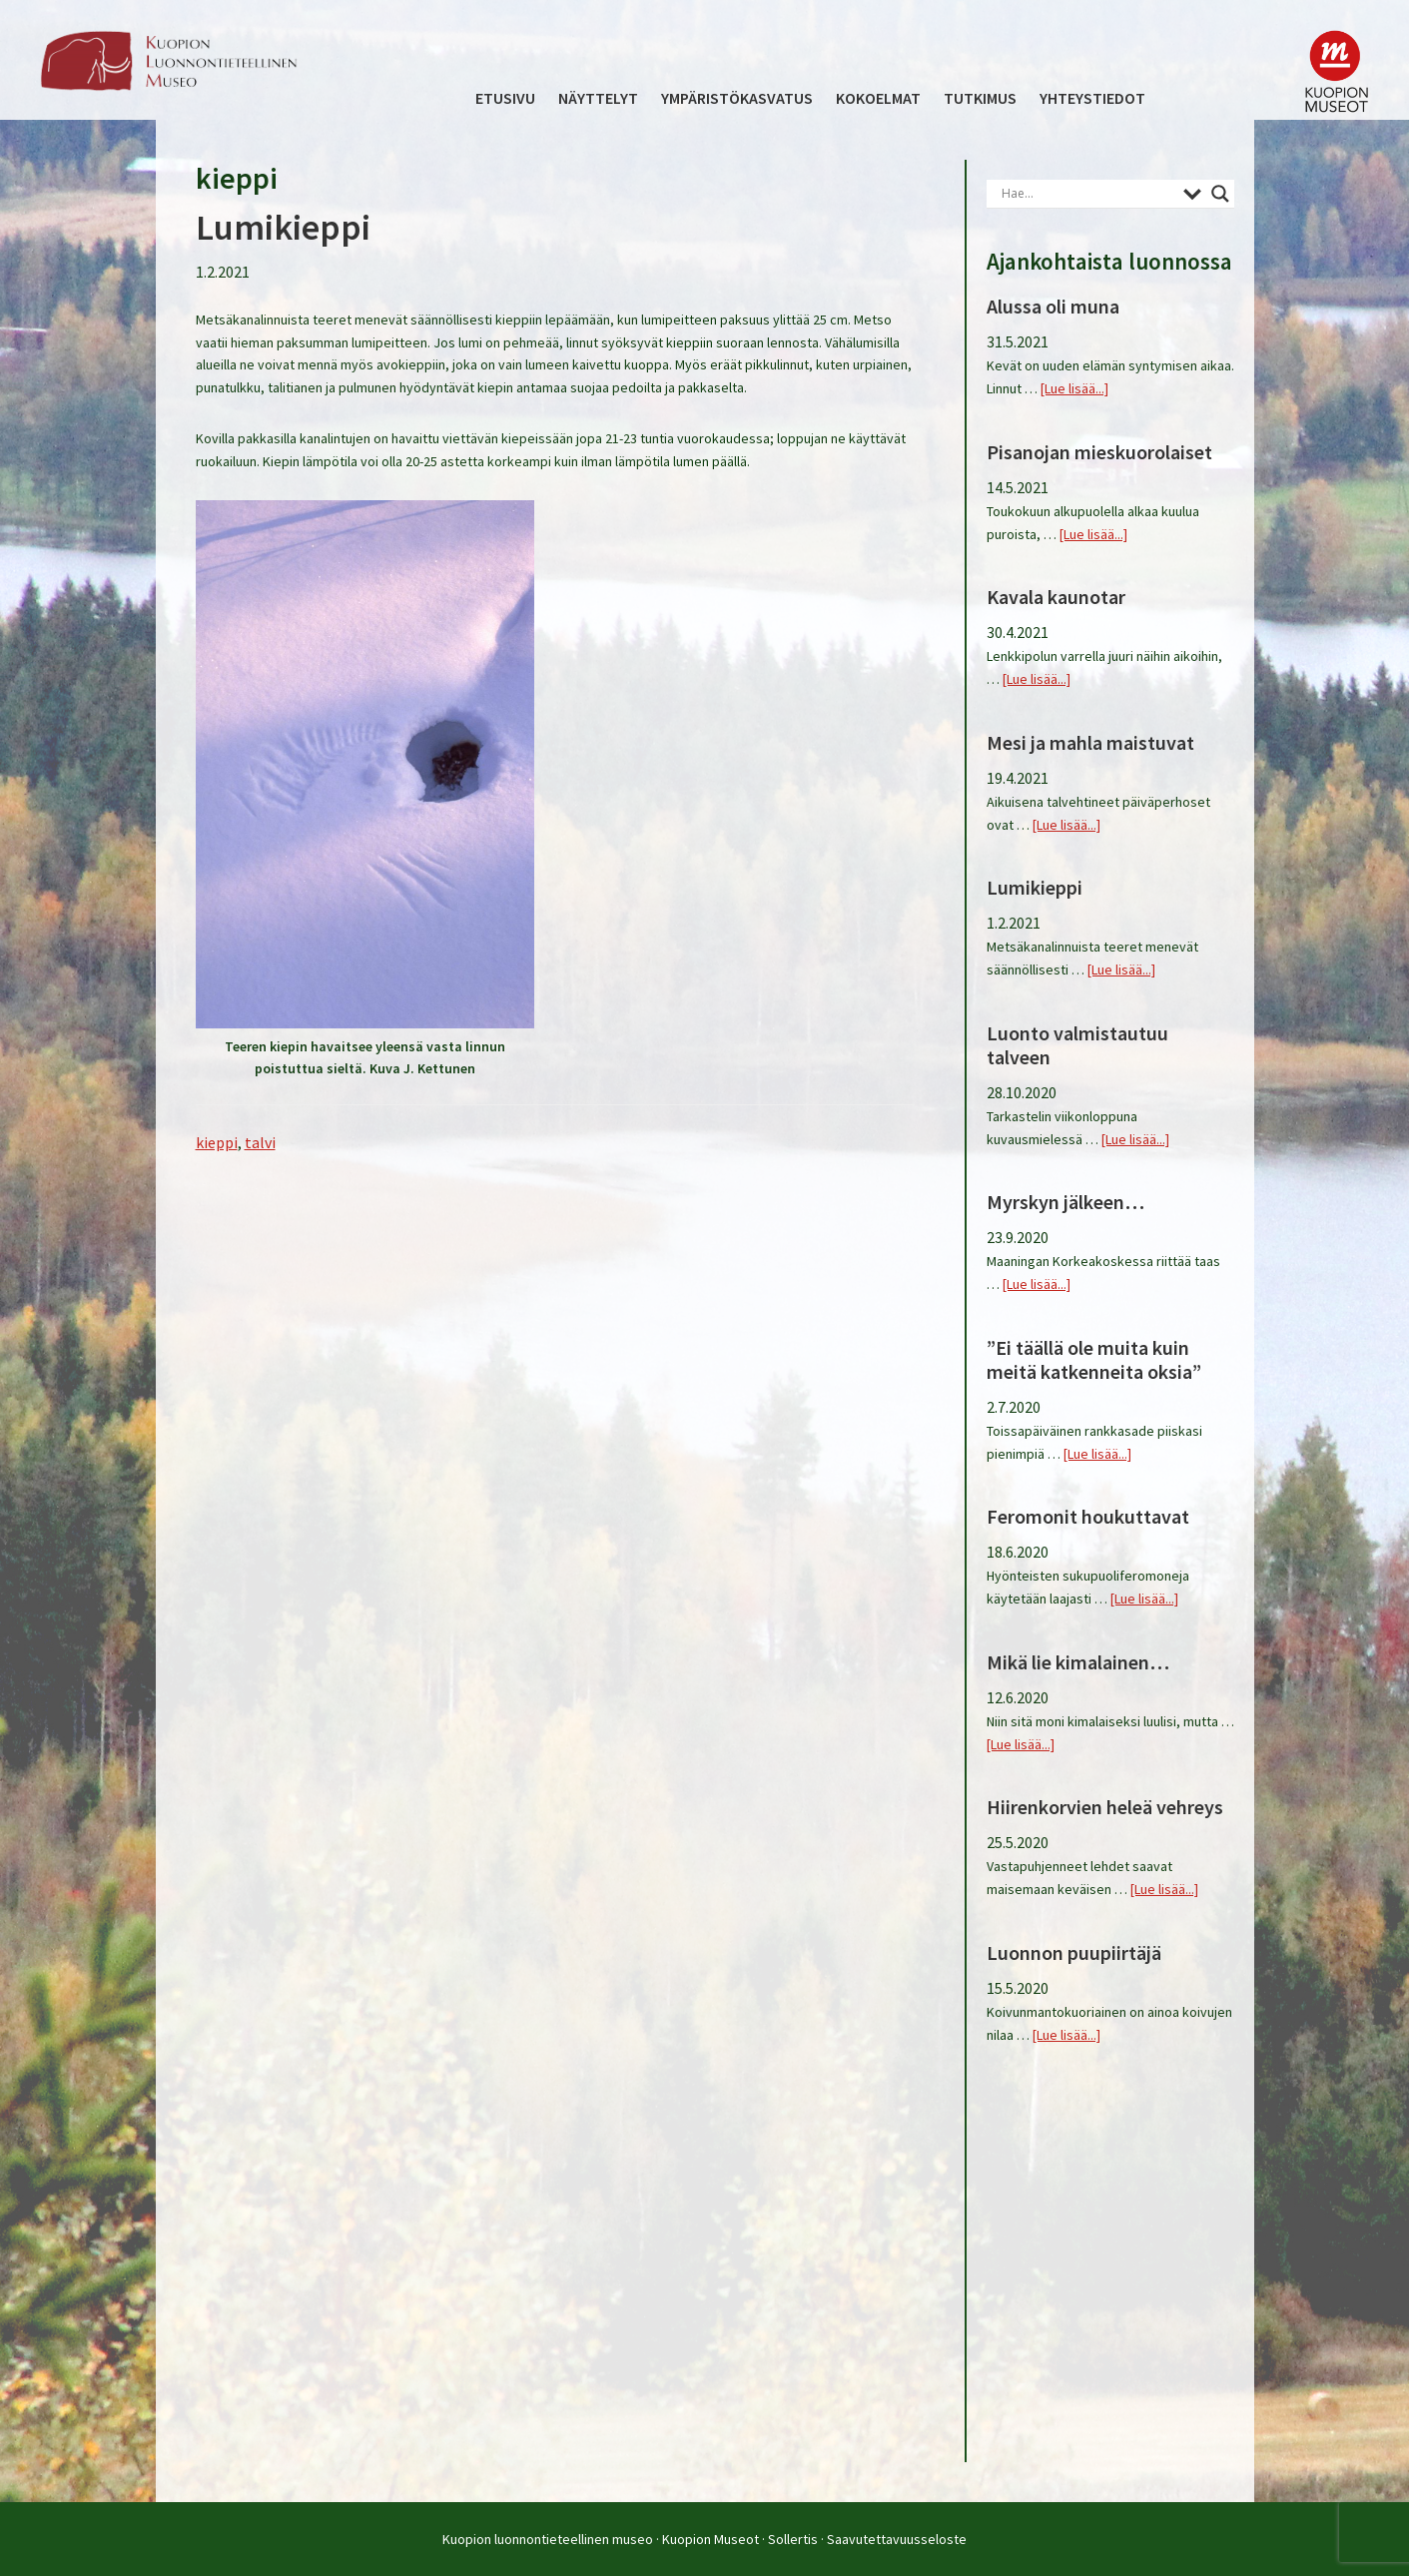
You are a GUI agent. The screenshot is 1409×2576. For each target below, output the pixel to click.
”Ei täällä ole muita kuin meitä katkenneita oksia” (1094, 1359)
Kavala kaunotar (1056, 596)
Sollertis (793, 2539)
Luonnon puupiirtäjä (1074, 1952)
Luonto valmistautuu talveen (1077, 1044)
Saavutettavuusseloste (897, 2539)
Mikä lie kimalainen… (1078, 1661)
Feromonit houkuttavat (1088, 1516)
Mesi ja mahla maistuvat (1090, 742)
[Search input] (1087, 194)
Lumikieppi (283, 227)
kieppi (217, 1142)
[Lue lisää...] (1074, 388)
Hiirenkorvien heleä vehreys (1105, 1806)
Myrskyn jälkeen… (1065, 1201)
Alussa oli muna (1053, 306)
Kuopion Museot (710, 2539)
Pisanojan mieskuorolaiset (1099, 451)
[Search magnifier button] (1220, 194)
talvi (260, 1142)
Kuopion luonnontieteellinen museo (547, 2539)
